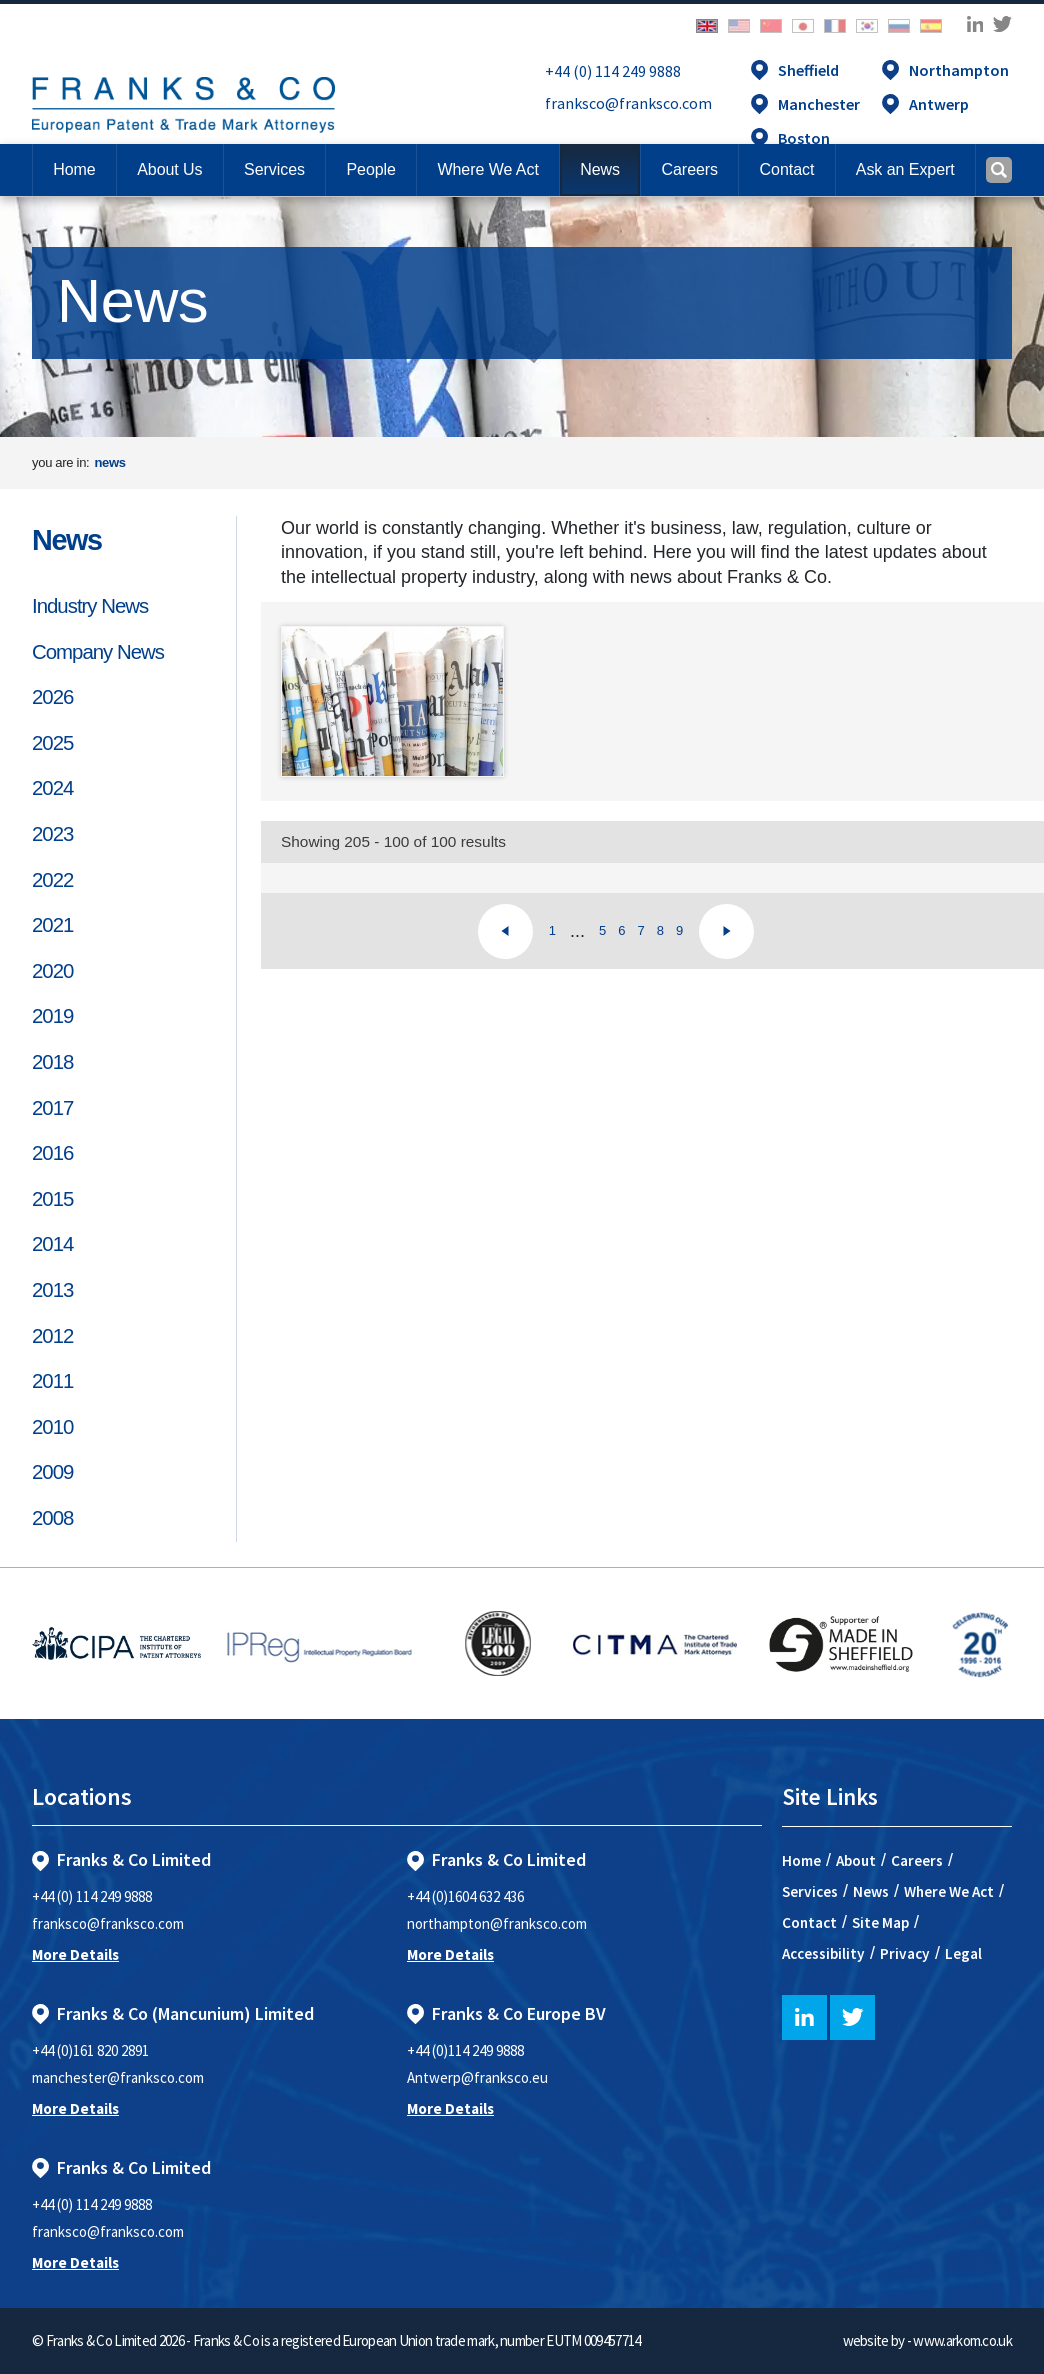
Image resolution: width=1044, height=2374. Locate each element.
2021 (52, 925)
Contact (809, 1922)
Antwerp (939, 104)
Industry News (90, 606)
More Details (75, 1954)
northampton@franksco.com (497, 1923)
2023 (52, 834)
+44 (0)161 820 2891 (90, 2050)
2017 (52, 1108)
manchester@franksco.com (118, 2077)
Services (810, 1891)
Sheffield (808, 70)
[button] (786, 170)
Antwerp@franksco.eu (477, 2077)
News (67, 540)
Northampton (959, 70)
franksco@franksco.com (628, 103)
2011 (52, 1381)
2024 (52, 788)
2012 (52, 1336)
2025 (52, 743)
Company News (98, 652)
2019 (52, 1016)
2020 (52, 971)
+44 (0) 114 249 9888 (613, 71)
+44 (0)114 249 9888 (465, 2050)
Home (74, 169)
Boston (804, 138)
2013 (52, 1290)
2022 (52, 880)
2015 (52, 1199)
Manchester (819, 104)
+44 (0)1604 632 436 (465, 1896)
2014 (52, 1244)
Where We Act (949, 1891)
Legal (963, 1953)
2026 (52, 697)
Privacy (905, 1953)
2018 (52, 1062)
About (856, 1860)
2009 (52, 1472)
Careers (917, 1860)
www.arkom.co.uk (962, 2340)
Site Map (880, 1922)
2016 (52, 1153)
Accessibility (823, 1953)
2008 (52, 1518)
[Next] (726, 931)
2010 (52, 1427)
